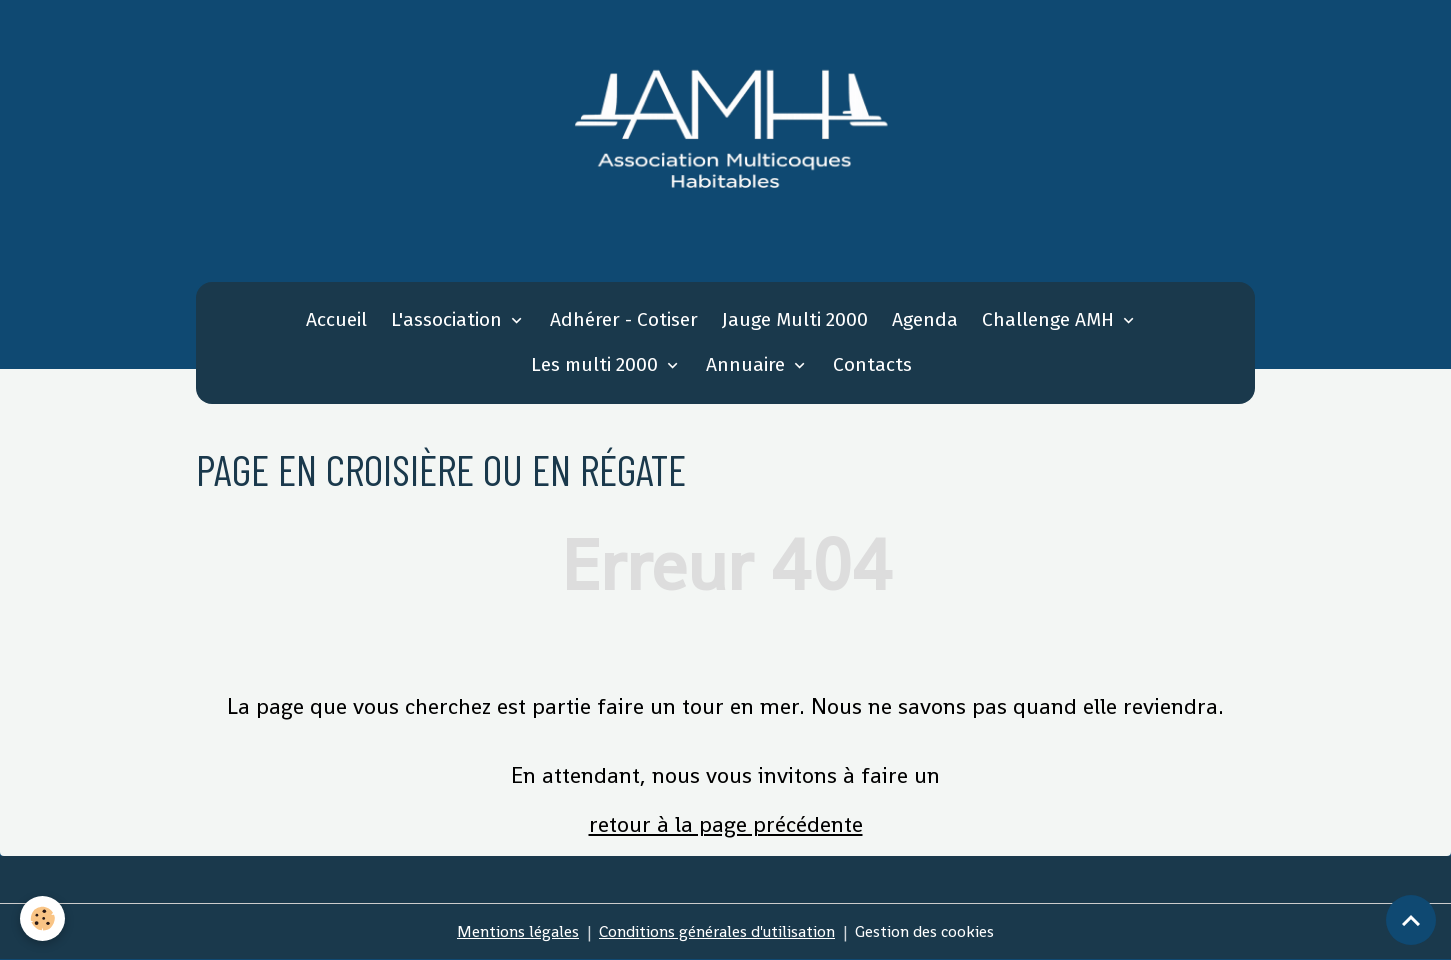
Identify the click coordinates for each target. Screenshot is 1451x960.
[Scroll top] (1411, 920)
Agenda (925, 319)
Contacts (872, 364)
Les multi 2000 (597, 364)
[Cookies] (42, 918)
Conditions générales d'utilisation (717, 931)
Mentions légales (518, 931)
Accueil (336, 319)
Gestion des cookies (924, 931)
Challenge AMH (1050, 319)
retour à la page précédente (726, 824)
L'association (449, 319)
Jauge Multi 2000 (795, 319)
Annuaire (748, 364)
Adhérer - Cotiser (624, 319)
